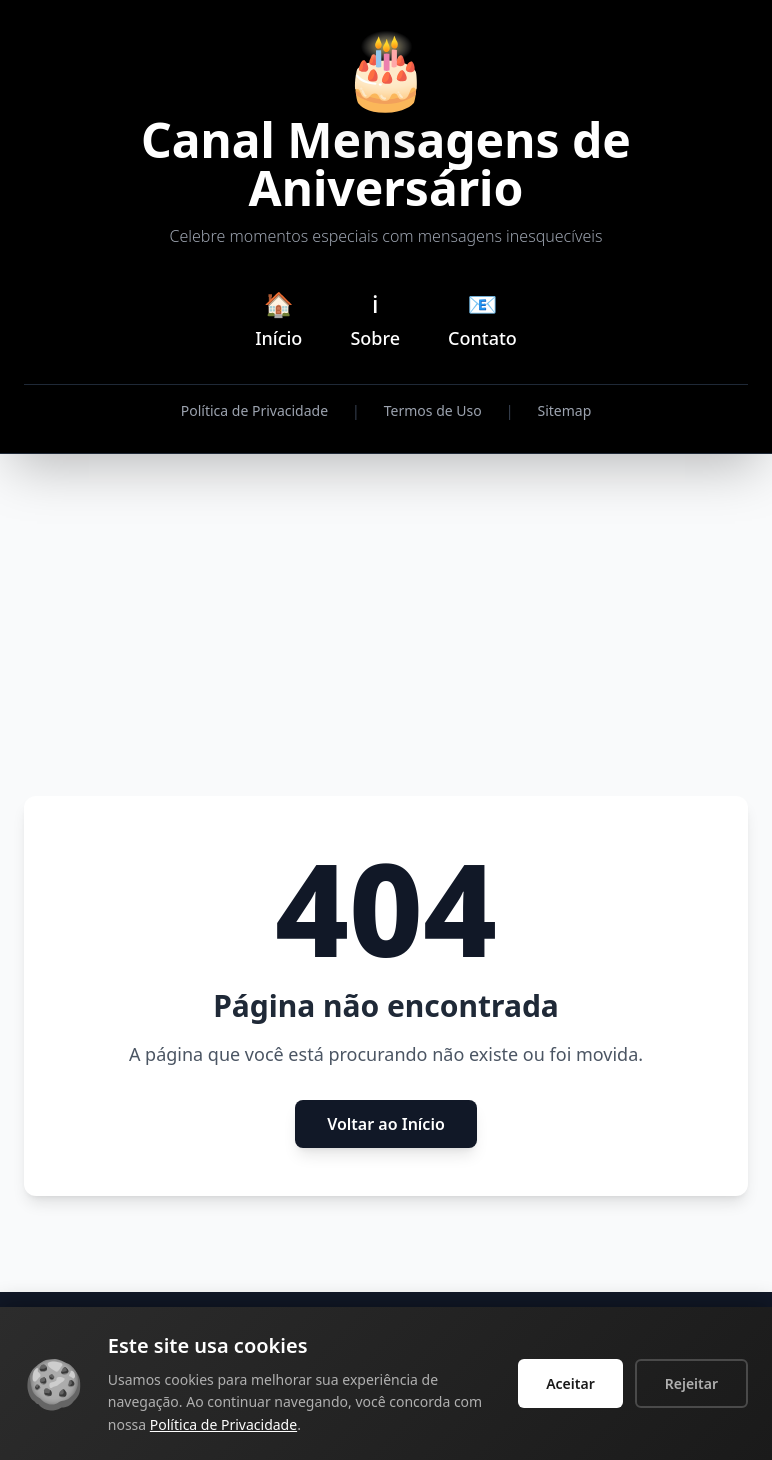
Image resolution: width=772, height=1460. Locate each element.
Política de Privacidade (254, 410)
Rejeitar (691, 1383)
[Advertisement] (386, 626)
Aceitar (570, 1383)
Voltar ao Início (386, 1124)
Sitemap (564, 410)
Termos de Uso (433, 410)
